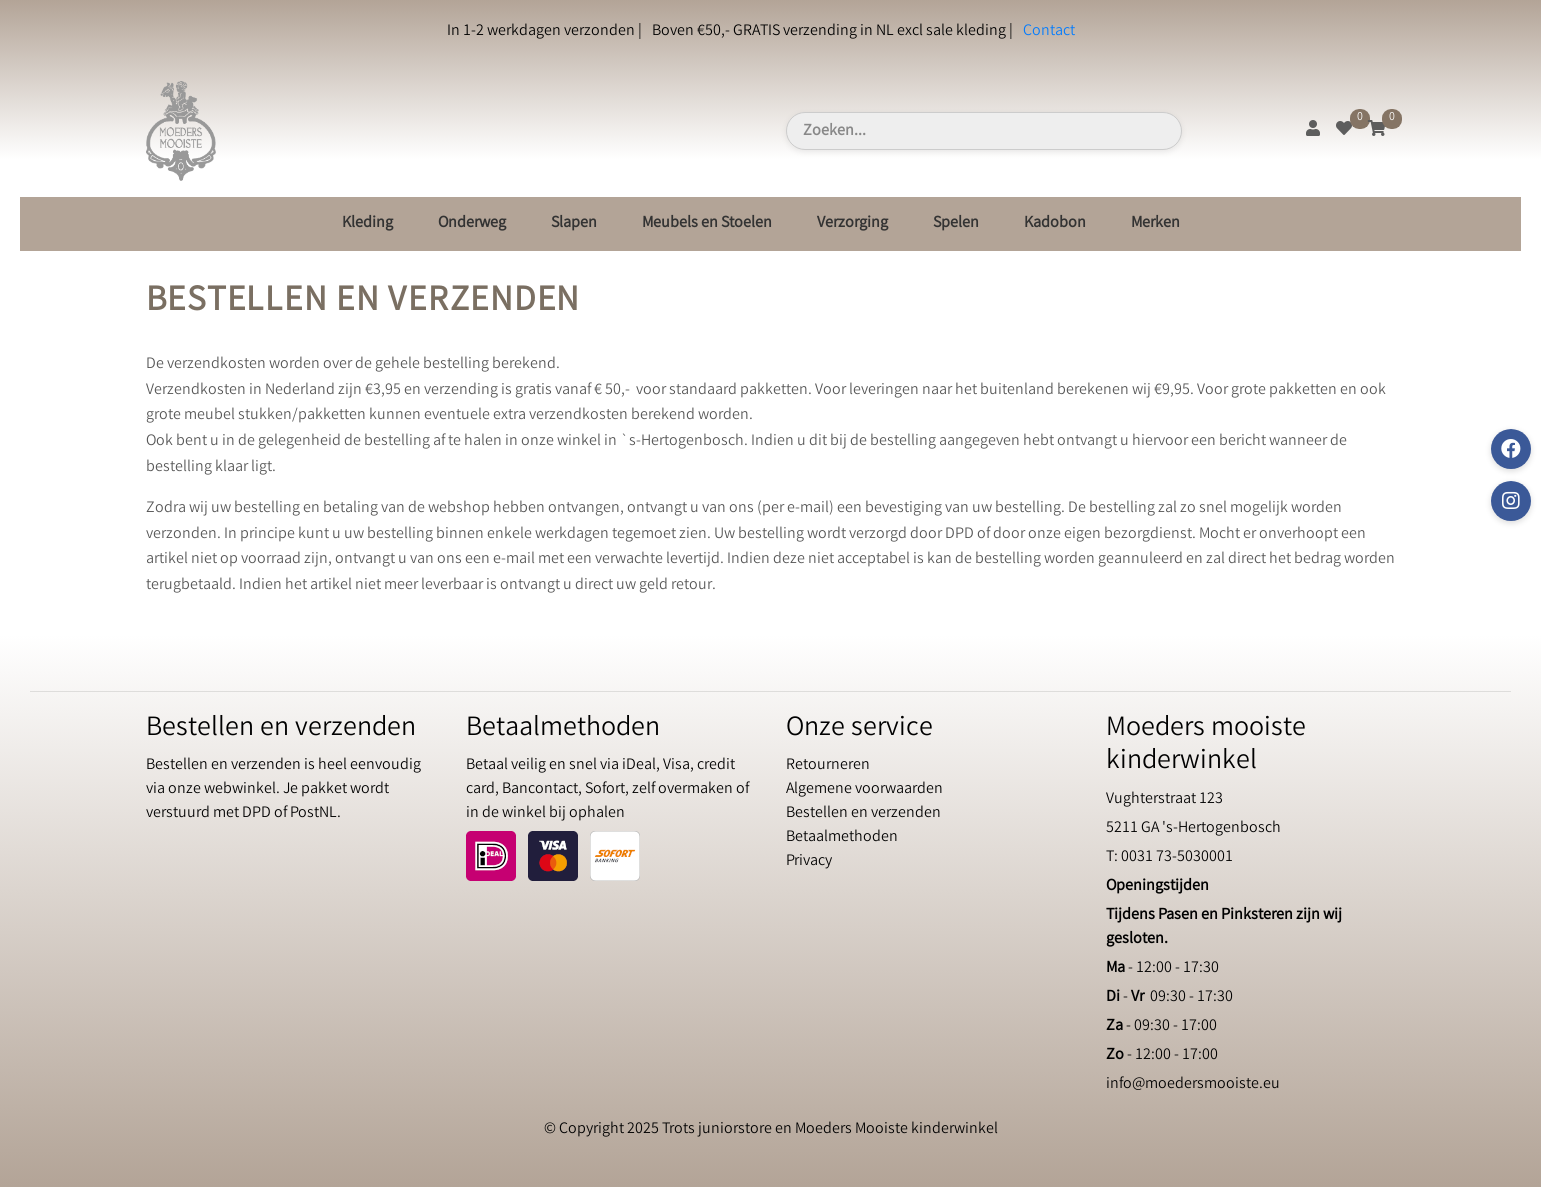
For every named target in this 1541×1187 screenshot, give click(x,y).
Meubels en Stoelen (707, 223)
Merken (1155, 223)
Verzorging (852, 223)
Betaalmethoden (842, 837)
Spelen (956, 223)
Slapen (574, 223)
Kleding (367, 223)
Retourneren (828, 765)
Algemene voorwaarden (864, 789)
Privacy (809, 861)
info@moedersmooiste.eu (1193, 1084)
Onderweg (472, 223)
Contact (1049, 31)
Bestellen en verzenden (863, 813)
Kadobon (1055, 223)
